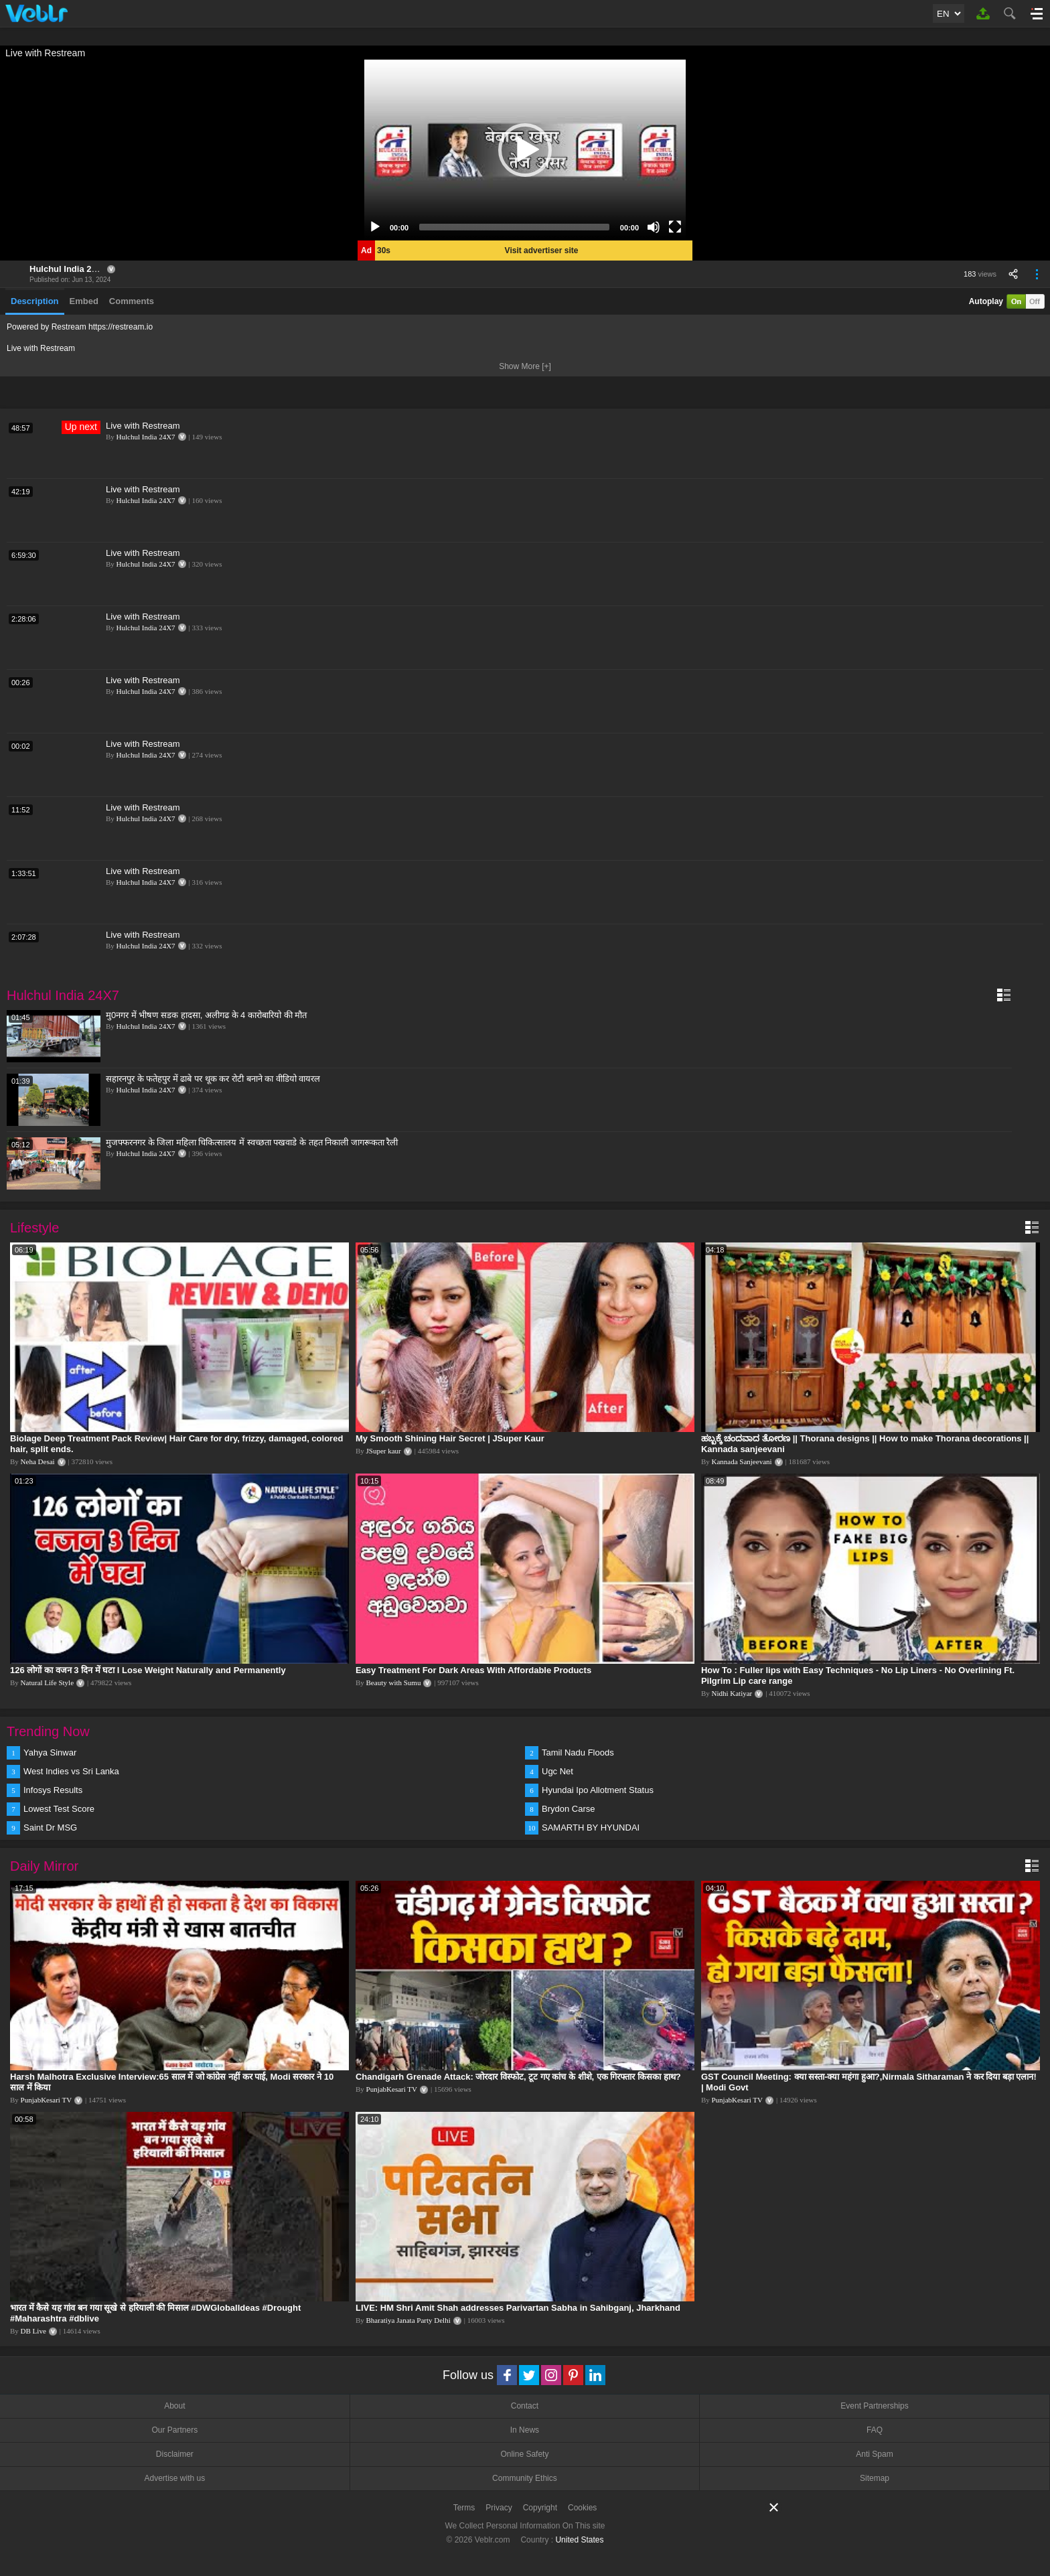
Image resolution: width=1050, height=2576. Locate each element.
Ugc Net (557, 1771)
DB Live (33, 2331)
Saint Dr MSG (50, 1827)
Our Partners (174, 2430)
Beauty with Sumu (393, 1682)
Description (35, 301)
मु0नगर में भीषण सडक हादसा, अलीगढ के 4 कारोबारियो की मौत (206, 1015)
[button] (525, 150)
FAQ (875, 2430)
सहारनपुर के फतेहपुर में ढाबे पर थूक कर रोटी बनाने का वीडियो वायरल (213, 1079)
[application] (525, 150)
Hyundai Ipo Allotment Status (598, 1790)
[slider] (514, 227)
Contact (524, 2406)
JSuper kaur (383, 1451)
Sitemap (874, 2478)
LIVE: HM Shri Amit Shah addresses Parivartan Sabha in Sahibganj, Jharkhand (518, 2308)
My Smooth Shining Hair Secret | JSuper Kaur (450, 1438)
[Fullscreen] (675, 227)
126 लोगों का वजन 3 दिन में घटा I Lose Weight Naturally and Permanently (148, 1670)
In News (524, 2430)
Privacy (498, 2507)
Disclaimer (175, 2454)
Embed (84, 301)
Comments (131, 301)
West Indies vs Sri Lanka (71, 1771)
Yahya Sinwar (49, 1752)
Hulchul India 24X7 (68, 269)
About (174, 2406)
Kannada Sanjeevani (741, 1461)
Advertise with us (174, 2478)
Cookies (582, 2507)
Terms (464, 2507)
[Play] (375, 227)
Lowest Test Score (58, 1809)
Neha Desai (38, 1461)
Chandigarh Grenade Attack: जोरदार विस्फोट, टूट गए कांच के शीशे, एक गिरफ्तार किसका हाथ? (518, 2077)
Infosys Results (52, 1790)
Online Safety (524, 2454)
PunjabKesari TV (46, 2100)
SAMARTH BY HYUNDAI (591, 1827)
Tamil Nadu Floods (578, 1752)
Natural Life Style (47, 1682)
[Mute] (653, 227)
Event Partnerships (874, 2406)
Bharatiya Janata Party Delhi (408, 2320)
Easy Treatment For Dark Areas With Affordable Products (473, 1670)
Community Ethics (524, 2478)
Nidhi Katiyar (731, 1693)
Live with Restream (143, 426)
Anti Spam (874, 2454)
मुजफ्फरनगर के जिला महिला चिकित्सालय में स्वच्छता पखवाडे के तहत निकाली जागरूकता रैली (252, 1142)
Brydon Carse (568, 1809)
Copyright (540, 2507)
